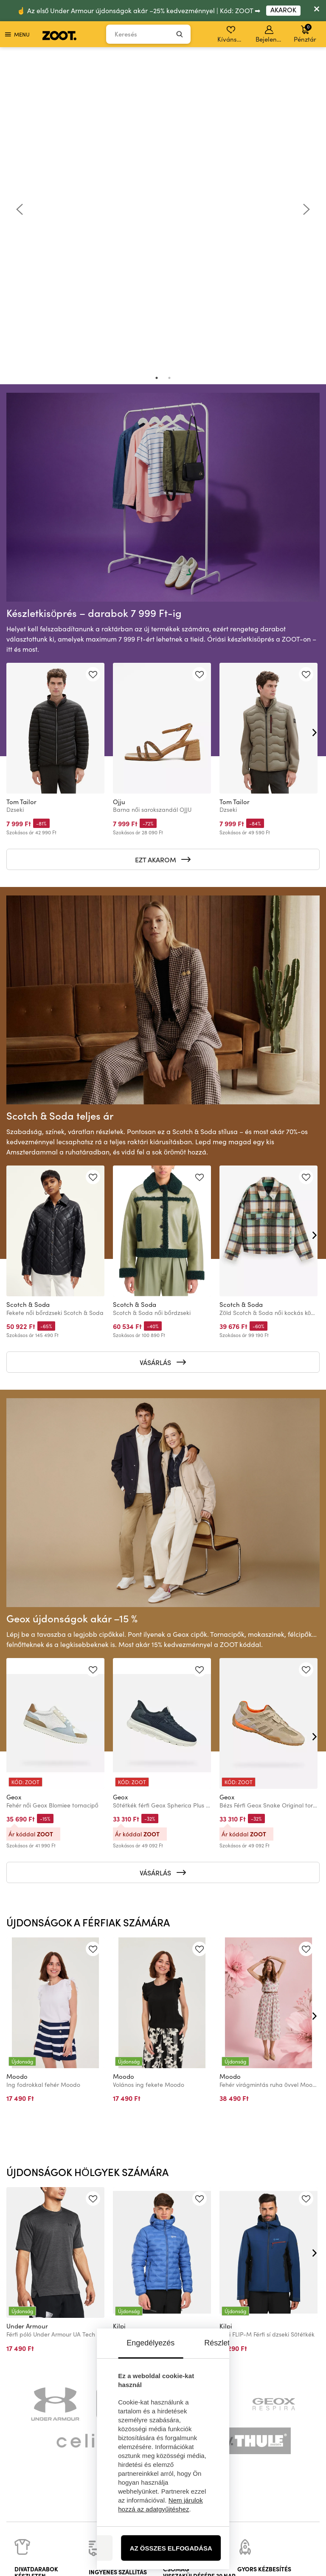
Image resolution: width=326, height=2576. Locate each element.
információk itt (67, 2408)
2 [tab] (169, 64)
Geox (13, 1483)
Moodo (17, 1763)
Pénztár (305, 33)
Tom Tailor (21, 488)
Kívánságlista (231, 34)
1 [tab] (156, 64)
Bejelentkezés (270, 34)
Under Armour (27, 2012)
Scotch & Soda (28, 991)
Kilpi (119, 2012)
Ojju (119, 488)
